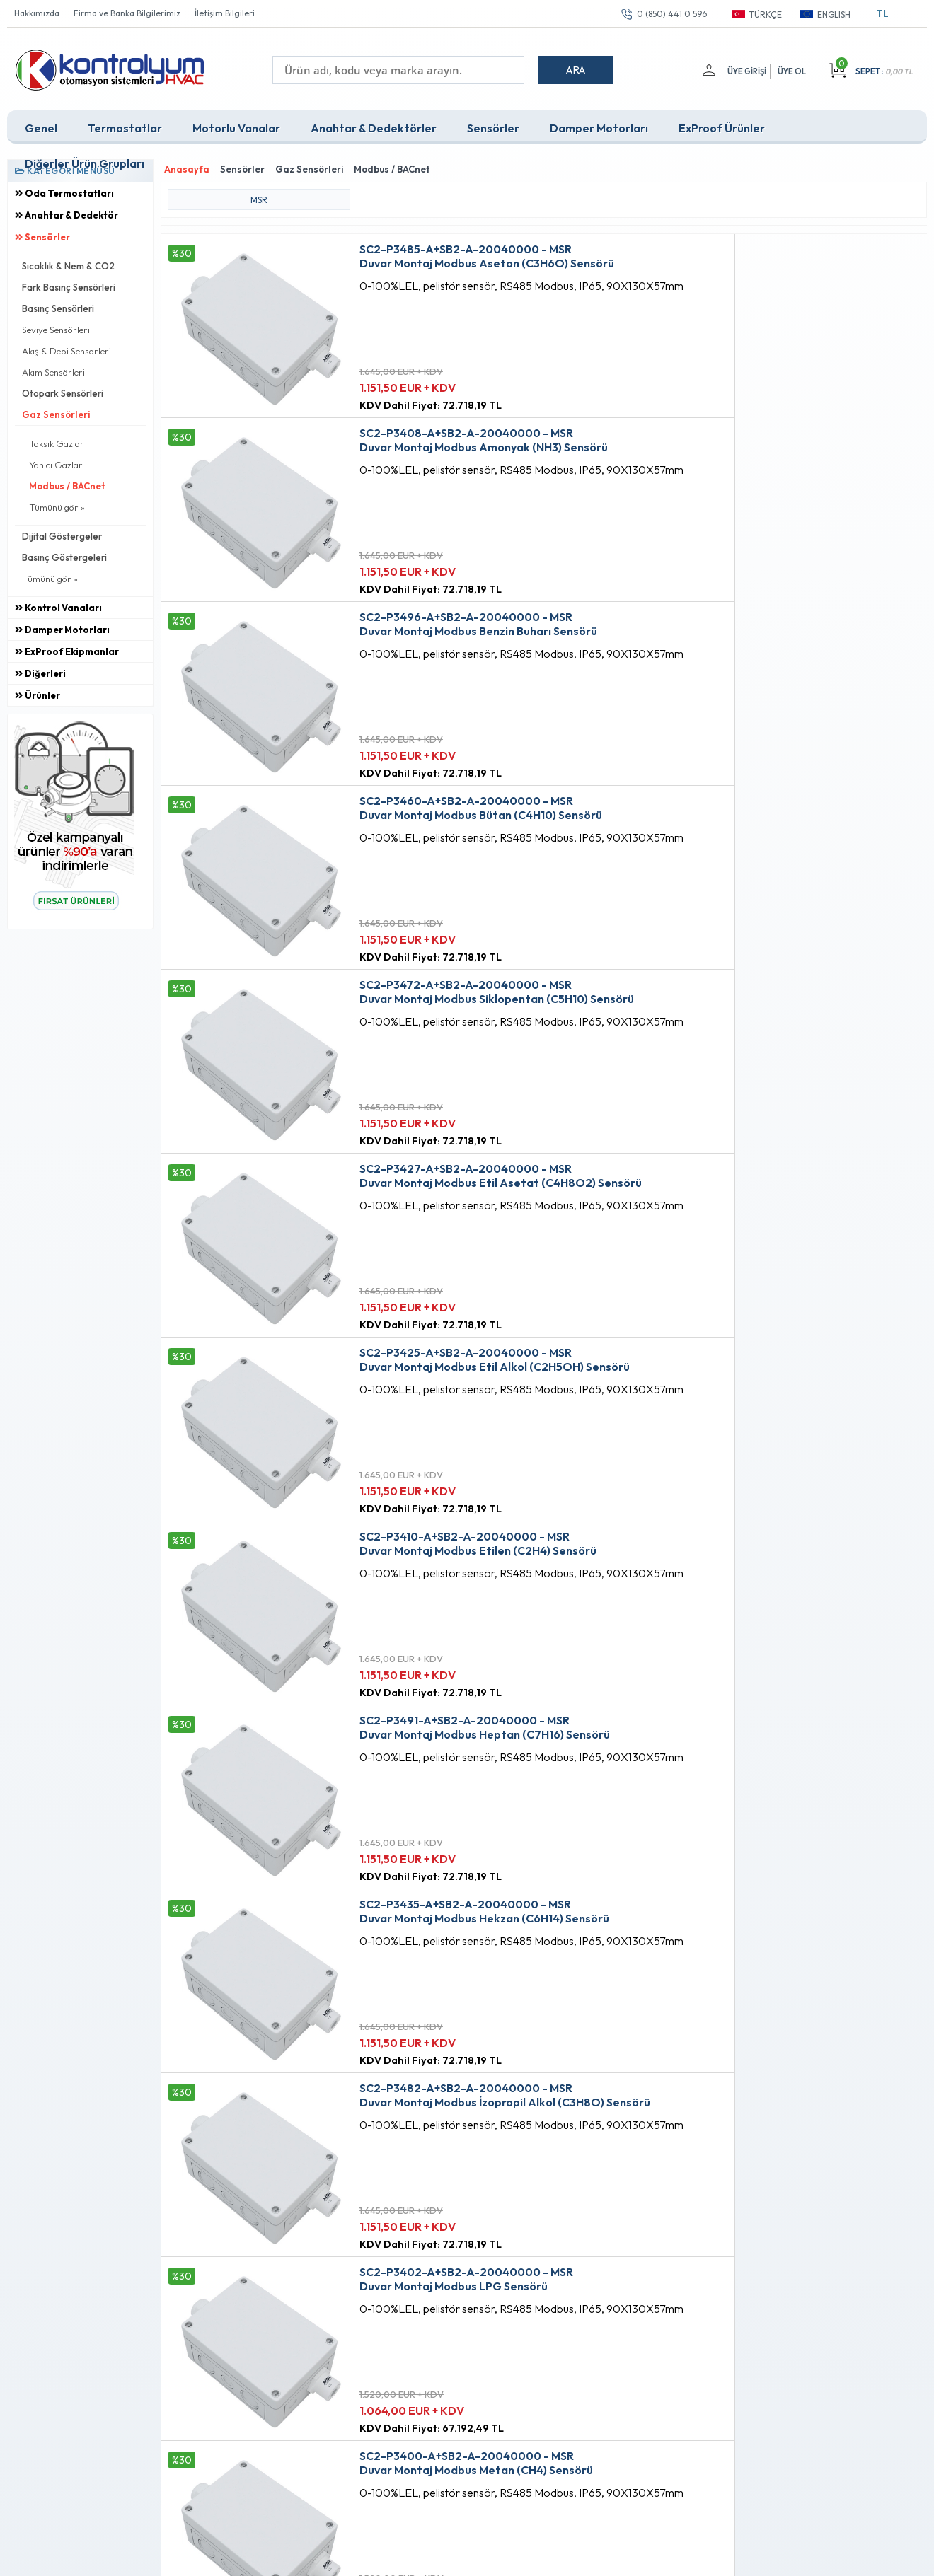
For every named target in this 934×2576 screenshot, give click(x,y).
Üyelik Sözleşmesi (281, 2294)
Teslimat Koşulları (280, 2270)
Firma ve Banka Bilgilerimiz (127, 13)
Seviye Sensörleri (56, 324)
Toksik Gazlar (56, 438)
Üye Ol (792, 71)
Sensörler (493, 123)
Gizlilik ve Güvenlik (283, 2366)
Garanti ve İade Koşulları (296, 2342)
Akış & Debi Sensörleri (66, 346)
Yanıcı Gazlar (56, 459)
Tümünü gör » (57, 502)
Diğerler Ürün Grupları (84, 158)
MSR (258, 189)
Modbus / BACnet (67, 481)
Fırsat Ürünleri (427, 2294)
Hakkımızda (36, 13)
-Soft (393, 2558)
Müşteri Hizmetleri (436, 2318)
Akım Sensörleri (53, 367)
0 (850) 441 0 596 (672, 13)
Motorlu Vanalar (236, 123)
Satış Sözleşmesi (279, 2318)
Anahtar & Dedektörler (374, 123)
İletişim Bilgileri (225, 13)
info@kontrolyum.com (90, 2356)
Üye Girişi (743, 71)
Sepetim (415, 2342)
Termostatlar (125, 123)
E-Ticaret (426, 2558)
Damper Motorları (599, 123)
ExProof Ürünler (722, 123)
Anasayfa (418, 2270)
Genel (41, 123)
